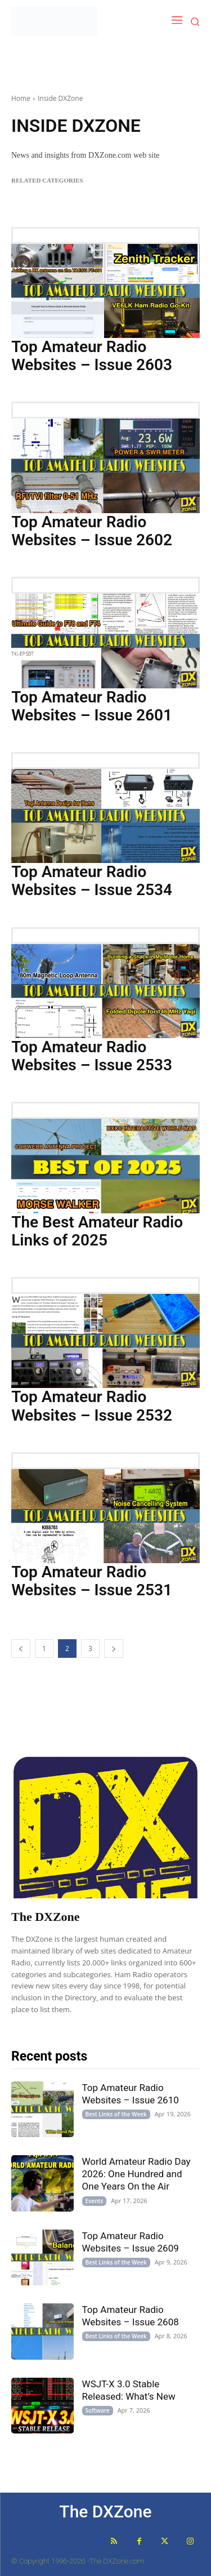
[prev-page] (20, 1648)
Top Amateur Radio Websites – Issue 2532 (91, 1405)
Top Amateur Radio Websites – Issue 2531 (91, 1581)
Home (20, 98)
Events (95, 2201)
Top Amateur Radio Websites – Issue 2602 (91, 531)
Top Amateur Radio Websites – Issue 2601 (91, 706)
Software (98, 2410)
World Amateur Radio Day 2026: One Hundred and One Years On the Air (136, 2174)
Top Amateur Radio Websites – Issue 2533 (91, 1056)
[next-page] (113, 1648)
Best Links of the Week (116, 2114)
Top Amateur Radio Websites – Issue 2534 (91, 880)
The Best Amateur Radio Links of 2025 (97, 1231)
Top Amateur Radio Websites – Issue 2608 (130, 2316)
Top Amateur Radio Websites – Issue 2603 (91, 355)
